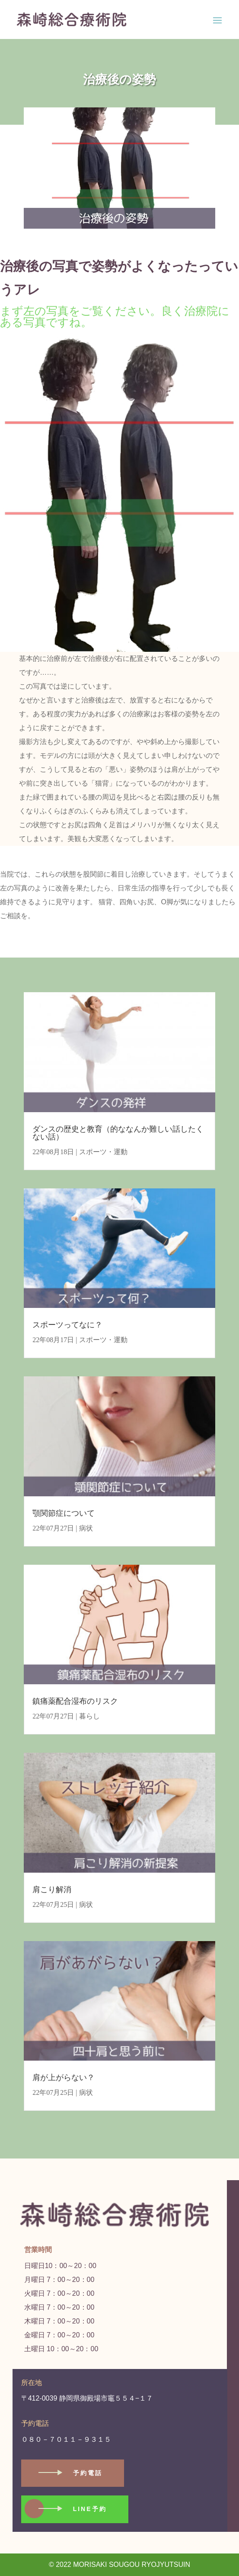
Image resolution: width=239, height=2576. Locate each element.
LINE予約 (90, 2508)
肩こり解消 (51, 1889)
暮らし (89, 1716)
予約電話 (87, 2472)
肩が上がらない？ (63, 2077)
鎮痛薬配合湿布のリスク (75, 1701)
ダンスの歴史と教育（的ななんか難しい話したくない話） (118, 1133)
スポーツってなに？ (67, 1324)
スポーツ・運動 (103, 1151)
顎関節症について (63, 1513)
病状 (86, 1528)
